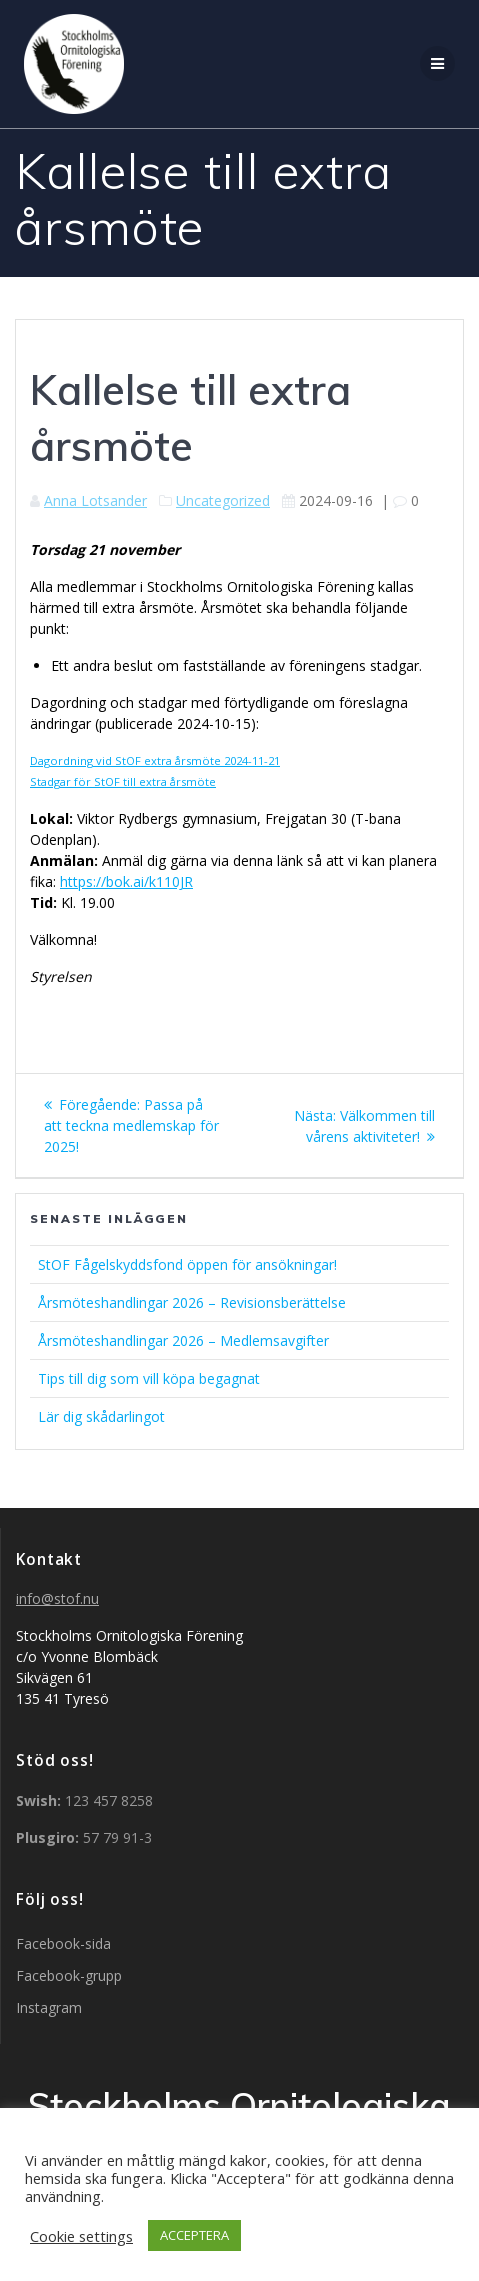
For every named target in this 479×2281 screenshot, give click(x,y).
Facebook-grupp (69, 1975)
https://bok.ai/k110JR (126, 881)
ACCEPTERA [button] (194, 2235)
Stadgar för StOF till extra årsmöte (123, 781)
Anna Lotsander (95, 500)
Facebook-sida (63, 1943)
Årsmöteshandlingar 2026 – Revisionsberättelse (192, 1302)
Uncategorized (223, 500)
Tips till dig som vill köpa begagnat (149, 1378)
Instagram (49, 2007)
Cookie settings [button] (81, 2236)
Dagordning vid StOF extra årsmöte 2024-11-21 (155, 760)
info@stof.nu (57, 1598)
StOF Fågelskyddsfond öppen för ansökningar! (187, 1264)
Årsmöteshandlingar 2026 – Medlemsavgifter (183, 1340)
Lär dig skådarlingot (101, 1416)
